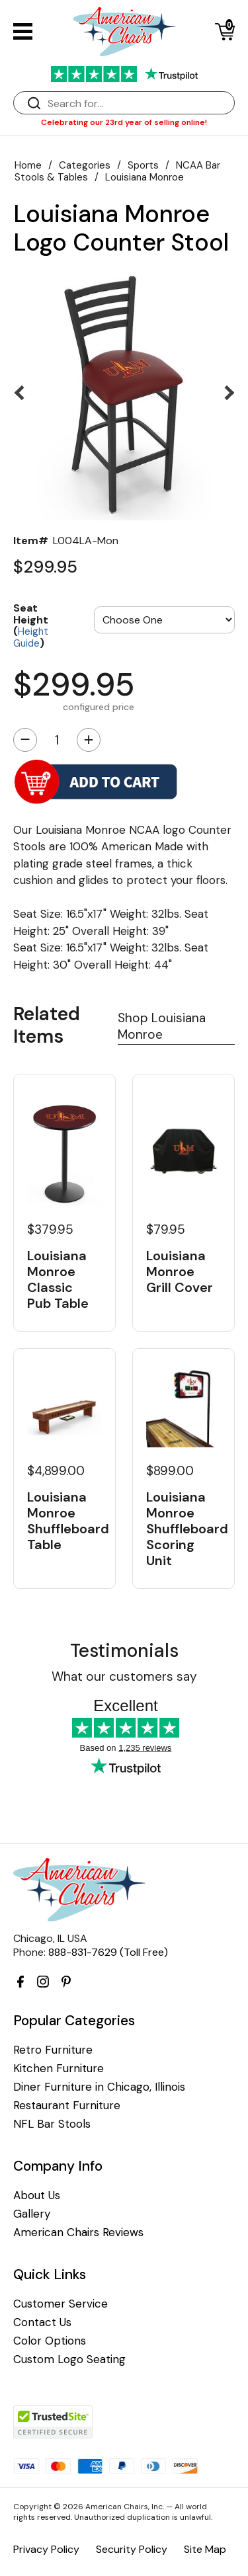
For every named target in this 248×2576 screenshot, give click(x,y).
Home (28, 165)
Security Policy (131, 2549)
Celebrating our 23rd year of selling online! (124, 122)
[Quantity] (57, 740)
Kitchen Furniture (58, 2068)
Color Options (49, 2341)
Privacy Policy (46, 2549)
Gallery (31, 2214)
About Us (36, 2195)
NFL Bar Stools (52, 2124)
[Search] (137, 103)
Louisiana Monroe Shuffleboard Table (64, 1520)
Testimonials (124, 1650)
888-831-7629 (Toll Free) (108, 1952)
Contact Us (42, 2322)
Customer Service (60, 2304)
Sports (143, 165)
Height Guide (30, 637)
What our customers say (124, 1676)
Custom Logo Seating (69, 2359)
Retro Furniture (53, 2050)
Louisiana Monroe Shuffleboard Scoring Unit (183, 1528)
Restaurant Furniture (66, 2105)
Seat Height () (30, 625)
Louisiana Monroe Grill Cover (179, 1271)
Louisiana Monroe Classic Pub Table (58, 1279)
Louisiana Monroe (144, 177)
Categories (84, 165)
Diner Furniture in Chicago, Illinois (99, 2087)
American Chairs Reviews (78, 2232)
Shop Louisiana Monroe (162, 1026)
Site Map (205, 2549)
